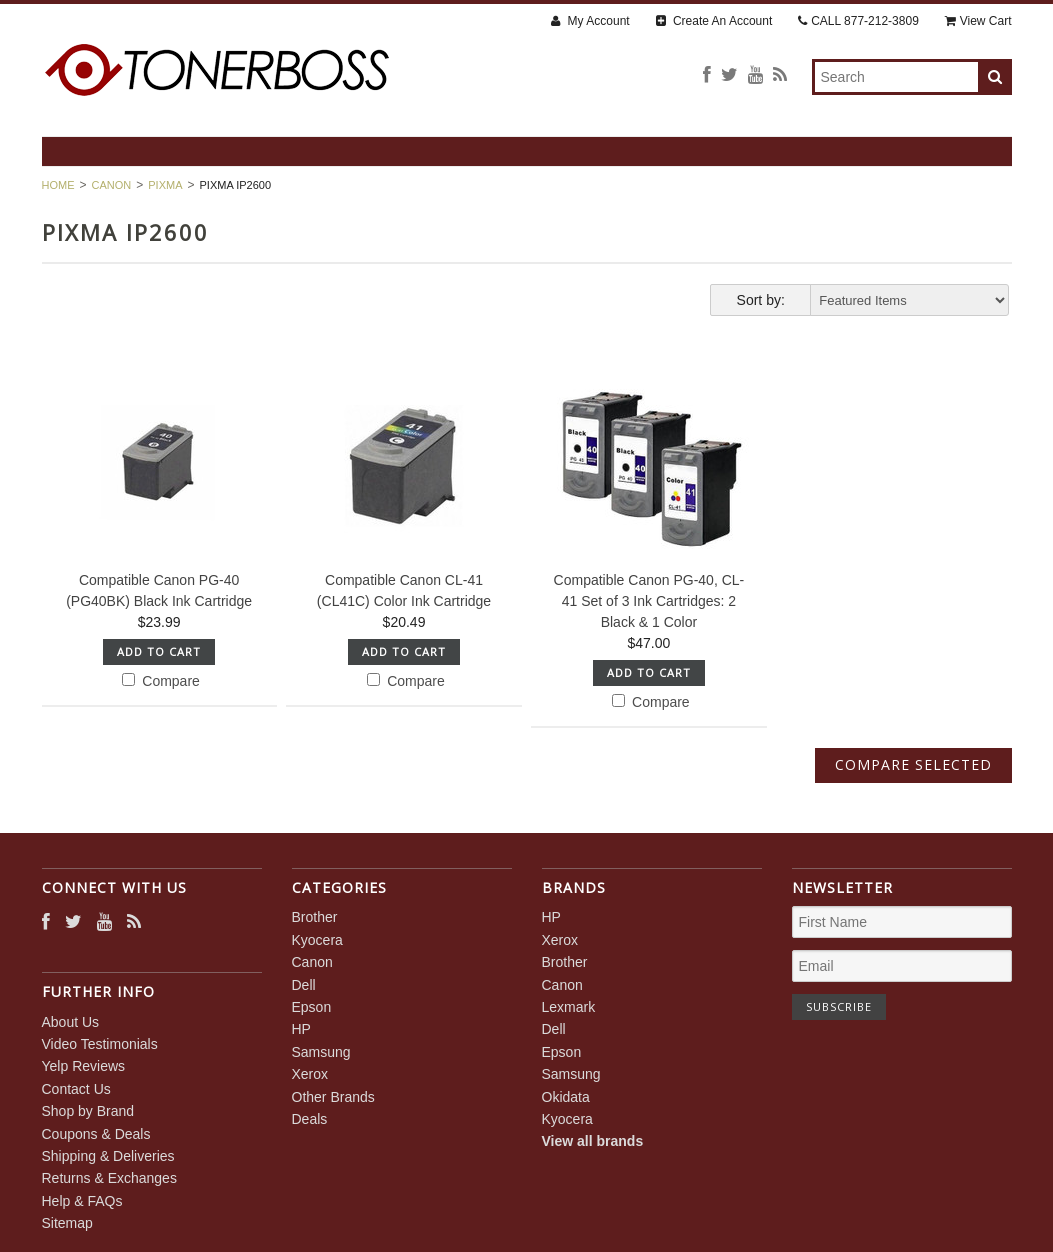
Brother (315, 917)
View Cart (978, 21)
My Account (590, 21)
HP (301, 1029)
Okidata (566, 1097)
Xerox (310, 1074)
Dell (304, 985)
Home (58, 185)
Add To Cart (159, 651)
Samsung (321, 1052)
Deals (310, 1119)
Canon (112, 185)
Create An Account (714, 21)
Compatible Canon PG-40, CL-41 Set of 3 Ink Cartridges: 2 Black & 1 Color (649, 601)
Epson (312, 1007)
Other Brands (333, 1097)
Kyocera (317, 940)
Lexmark (569, 1007)
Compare (160, 681)
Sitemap (67, 1223)
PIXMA (165, 185)
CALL (858, 21)
